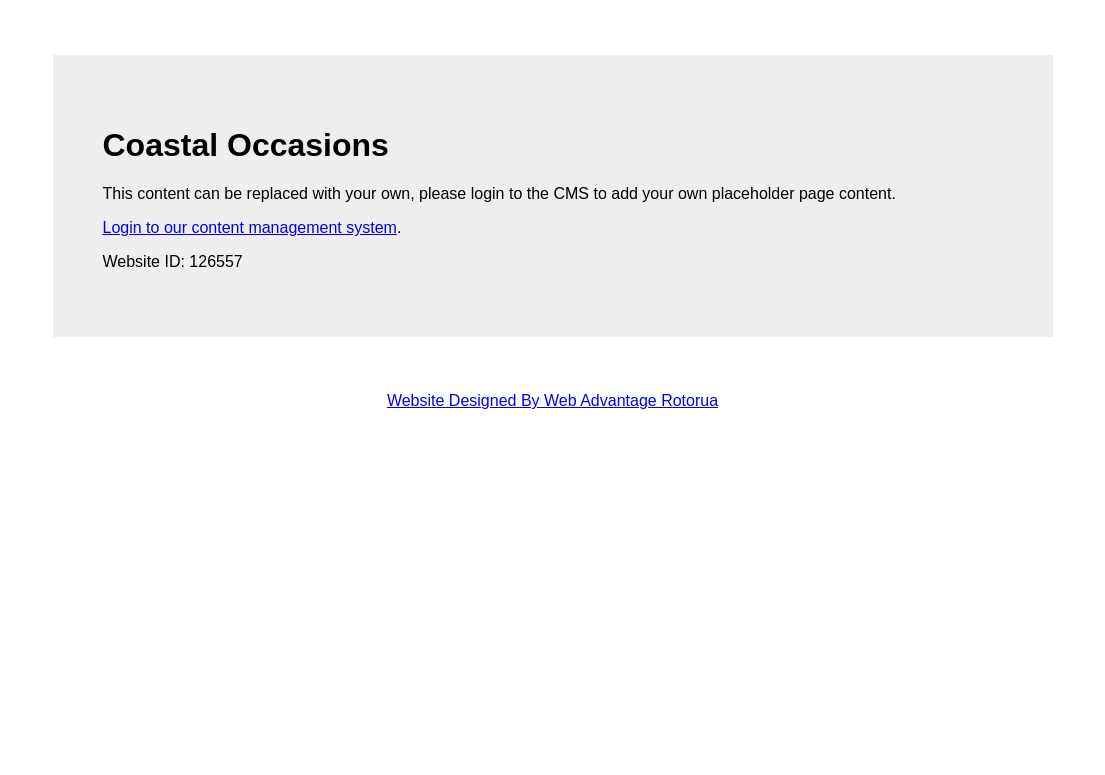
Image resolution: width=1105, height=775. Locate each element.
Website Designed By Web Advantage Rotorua (552, 400)
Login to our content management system (250, 227)
